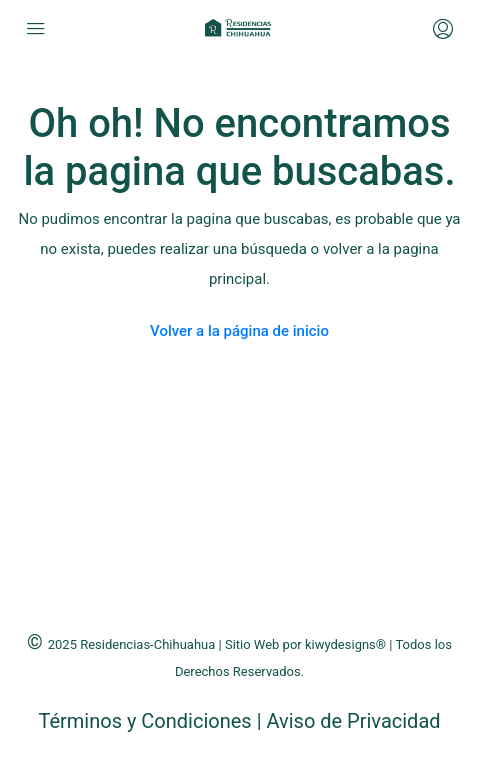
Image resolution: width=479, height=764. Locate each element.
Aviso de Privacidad (353, 721)
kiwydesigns (340, 644)
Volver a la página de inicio (239, 331)
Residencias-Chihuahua (147, 644)
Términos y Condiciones (147, 721)
